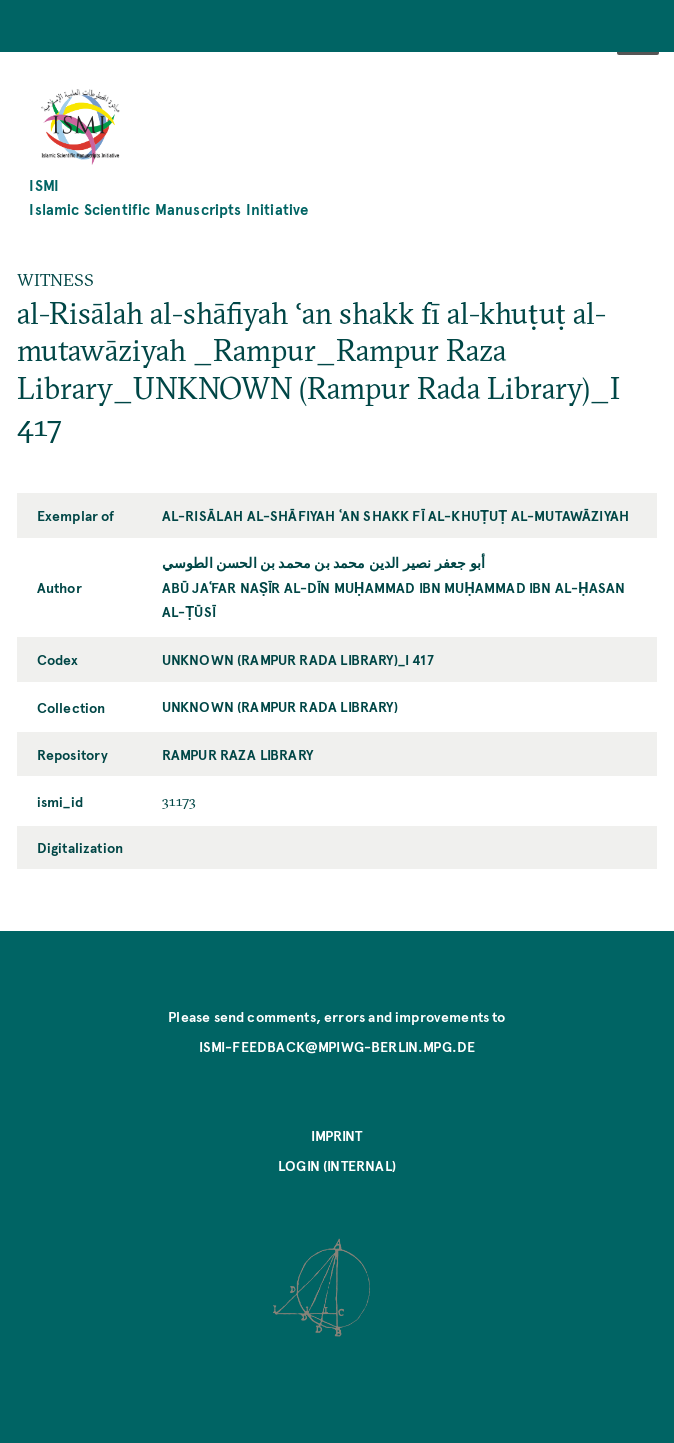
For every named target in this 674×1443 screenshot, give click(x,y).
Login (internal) (337, 1165)
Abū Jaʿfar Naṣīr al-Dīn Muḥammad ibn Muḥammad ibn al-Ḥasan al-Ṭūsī (394, 599)
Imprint (336, 1135)
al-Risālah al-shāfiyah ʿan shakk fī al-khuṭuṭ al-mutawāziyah (395, 515)
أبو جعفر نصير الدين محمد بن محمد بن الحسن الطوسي (323, 562)
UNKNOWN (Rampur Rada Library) (280, 706)
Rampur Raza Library (237, 754)
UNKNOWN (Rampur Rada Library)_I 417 (298, 659)
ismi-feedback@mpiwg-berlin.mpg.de (337, 1046)
